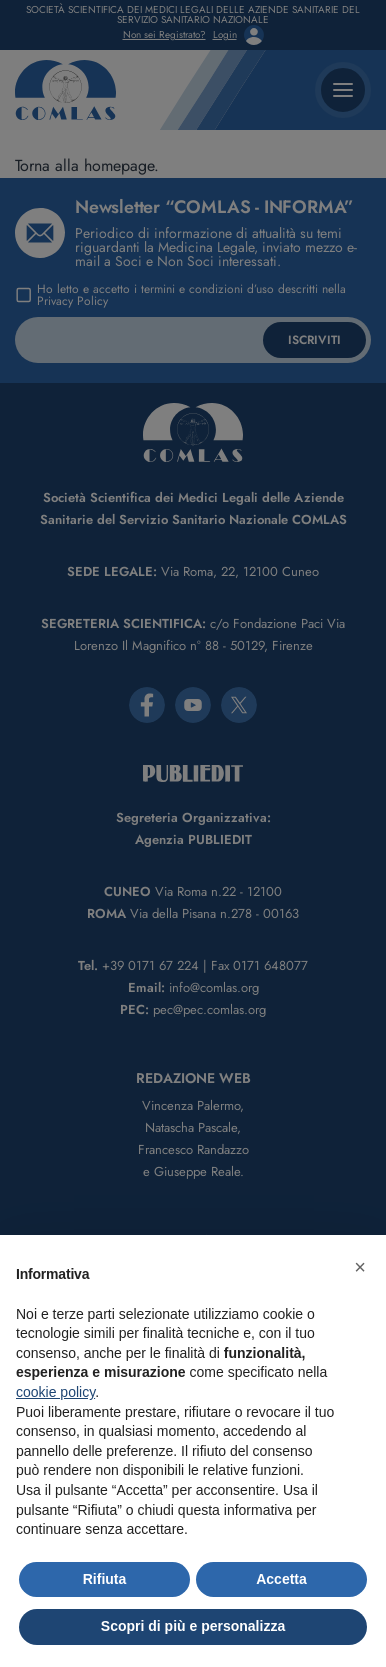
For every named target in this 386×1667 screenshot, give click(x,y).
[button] (360, 1267)
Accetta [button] (281, 1579)
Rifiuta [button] (105, 1579)
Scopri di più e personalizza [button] (193, 1626)
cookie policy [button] (55, 1392)
